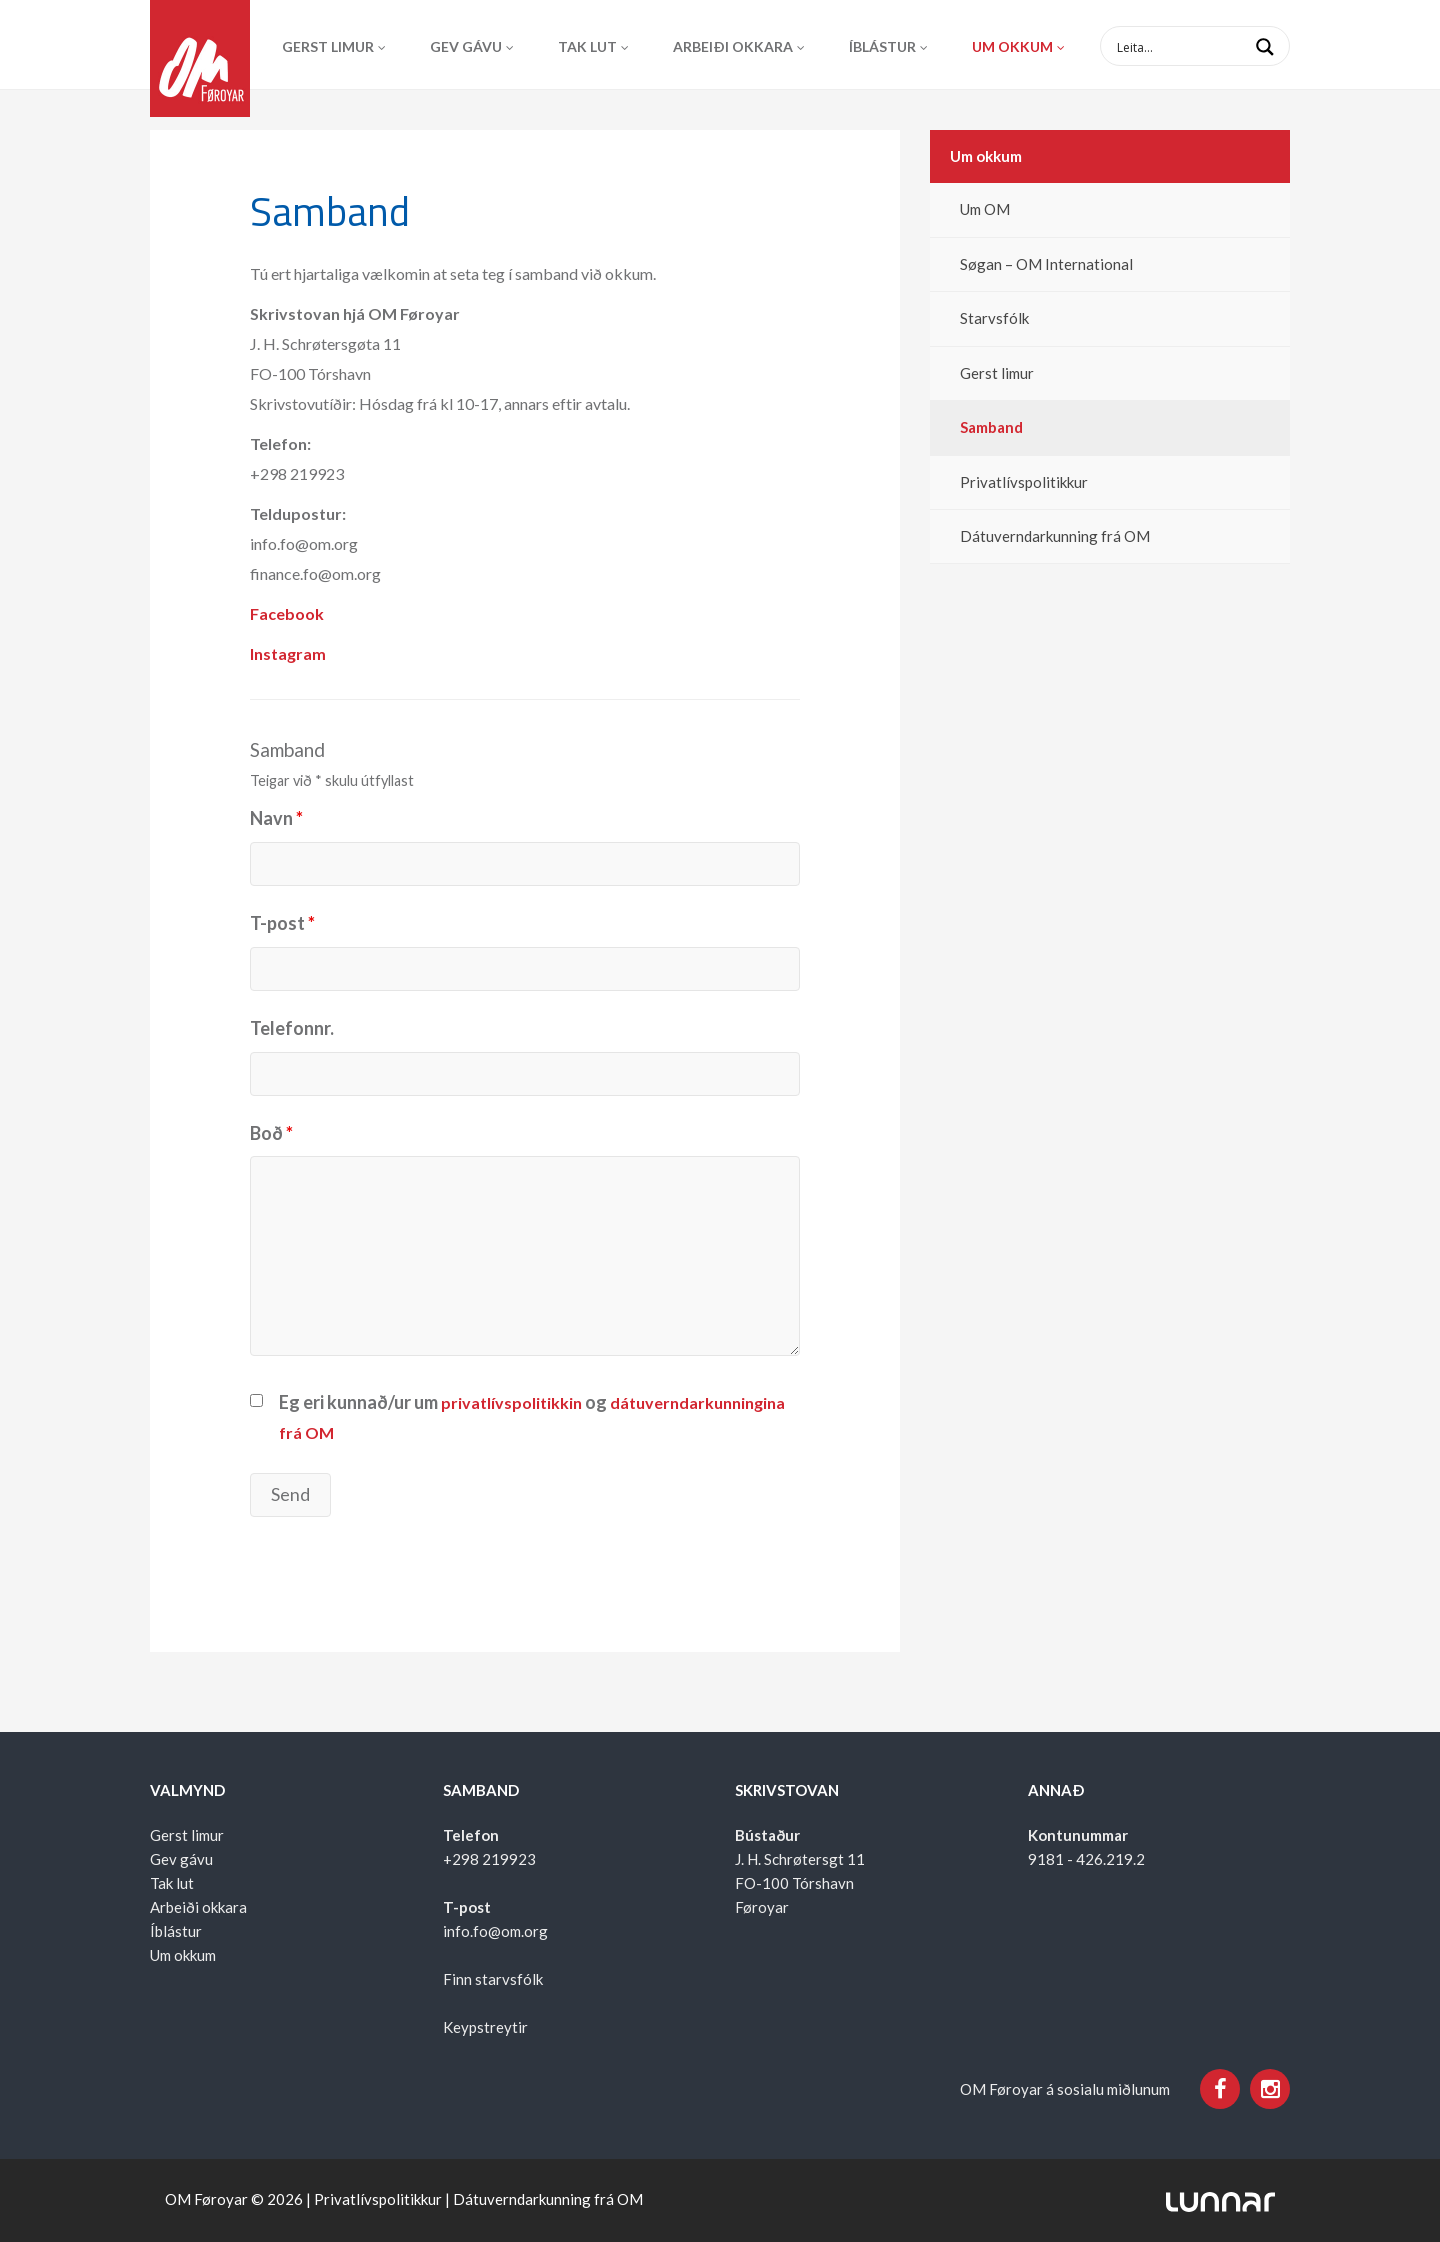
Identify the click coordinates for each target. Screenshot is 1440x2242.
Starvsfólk (994, 318)
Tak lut (587, 46)
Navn (276, 818)
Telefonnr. (292, 1028)
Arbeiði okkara (733, 46)
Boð (271, 1133)
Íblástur (882, 46)
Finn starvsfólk (493, 1979)
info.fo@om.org (495, 1931)
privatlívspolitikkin (513, 1402)
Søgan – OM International (1046, 264)
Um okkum (1012, 46)
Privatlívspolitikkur (1024, 482)
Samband (991, 427)
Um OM (985, 209)
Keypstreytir (485, 2027)
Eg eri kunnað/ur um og (532, 1416)
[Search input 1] (1211, 46)
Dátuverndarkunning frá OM (1055, 536)
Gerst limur (328, 46)
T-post (282, 923)
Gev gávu (466, 46)
